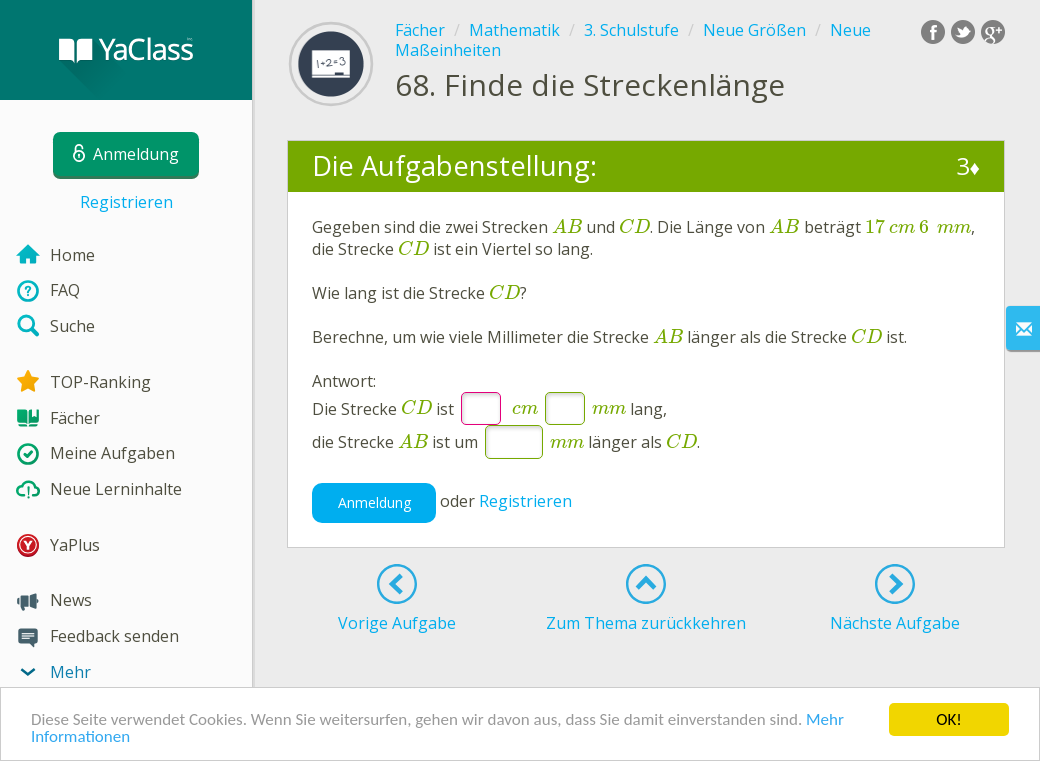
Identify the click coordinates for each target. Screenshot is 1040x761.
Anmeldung (374, 502)
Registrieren (126, 202)
